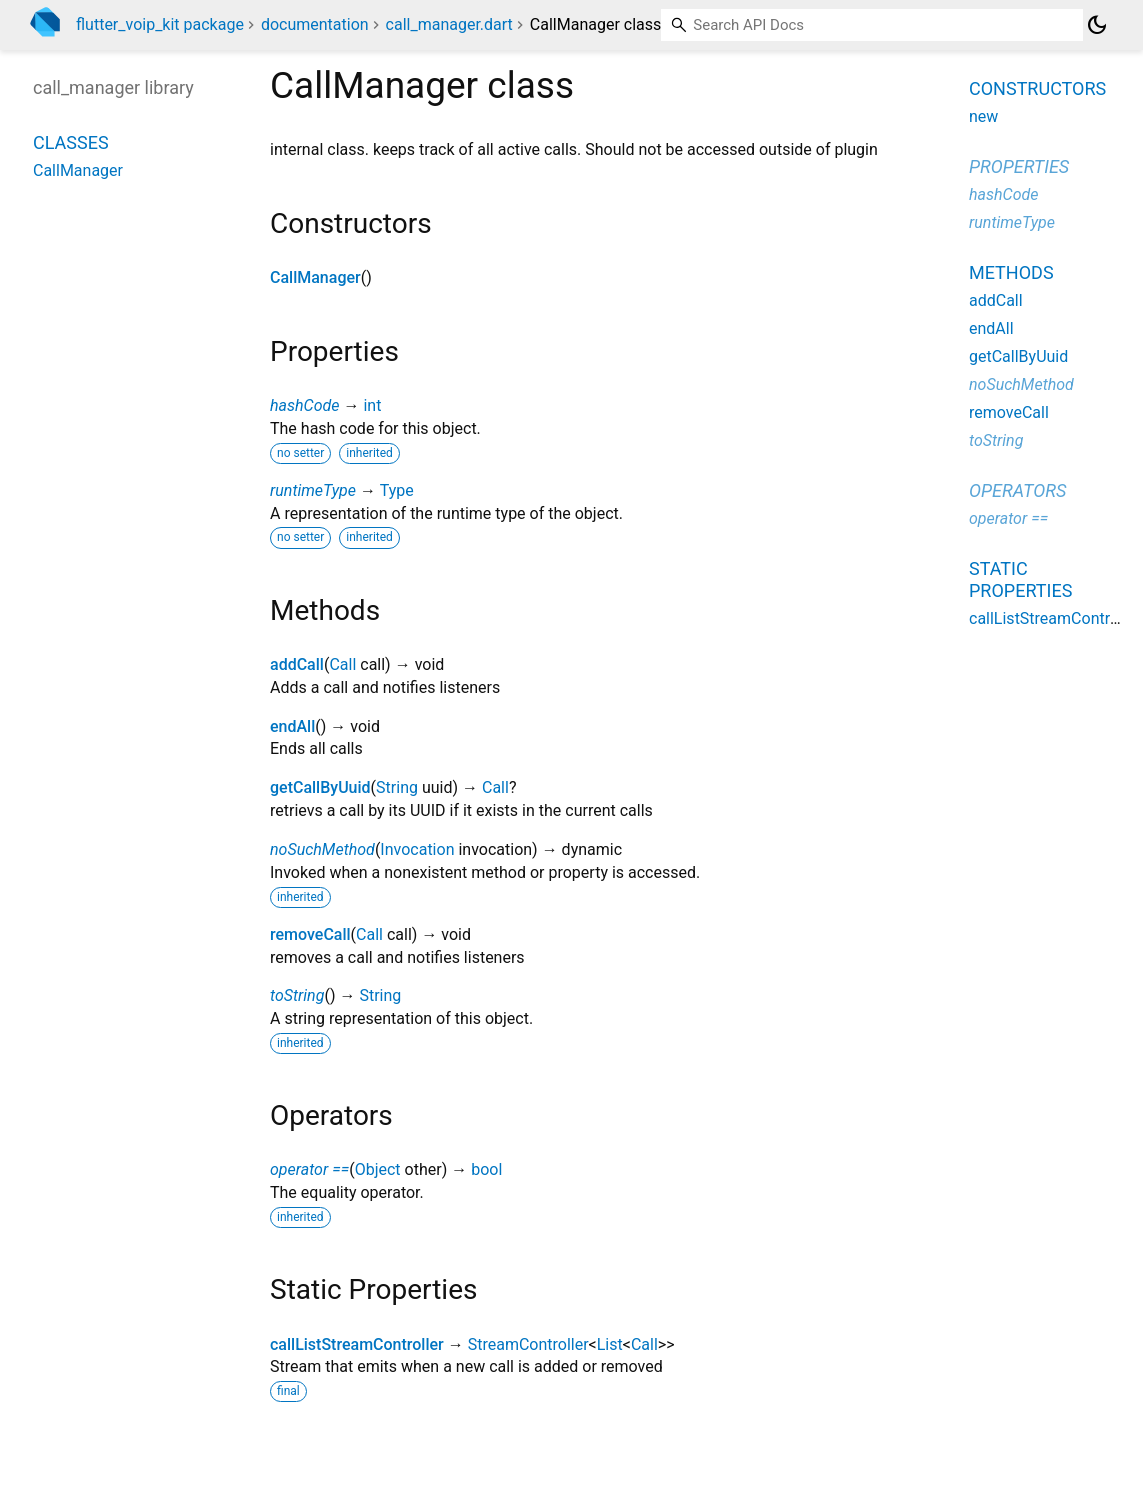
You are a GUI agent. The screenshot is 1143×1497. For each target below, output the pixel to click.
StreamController (528, 1344)
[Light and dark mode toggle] (1097, 25)
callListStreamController (357, 1344)
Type (397, 490)
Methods (1011, 272)
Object (378, 1169)
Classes (71, 142)
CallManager (315, 277)
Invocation (417, 849)
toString (297, 995)
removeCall (310, 934)
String (397, 787)
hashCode (304, 405)
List (610, 1344)
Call (342, 664)
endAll (292, 726)
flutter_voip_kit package (160, 24)
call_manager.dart (449, 24)
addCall (297, 664)
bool (486, 1169)
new (983, 116)
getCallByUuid (320, 787)
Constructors (1037, 88)
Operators (1017, 490)
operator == (309, 1169)
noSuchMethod (322, 849)
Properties (1019, 166)
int (372, 405)
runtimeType (313, 490)
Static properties (1020, 579)
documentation (315, 24)
